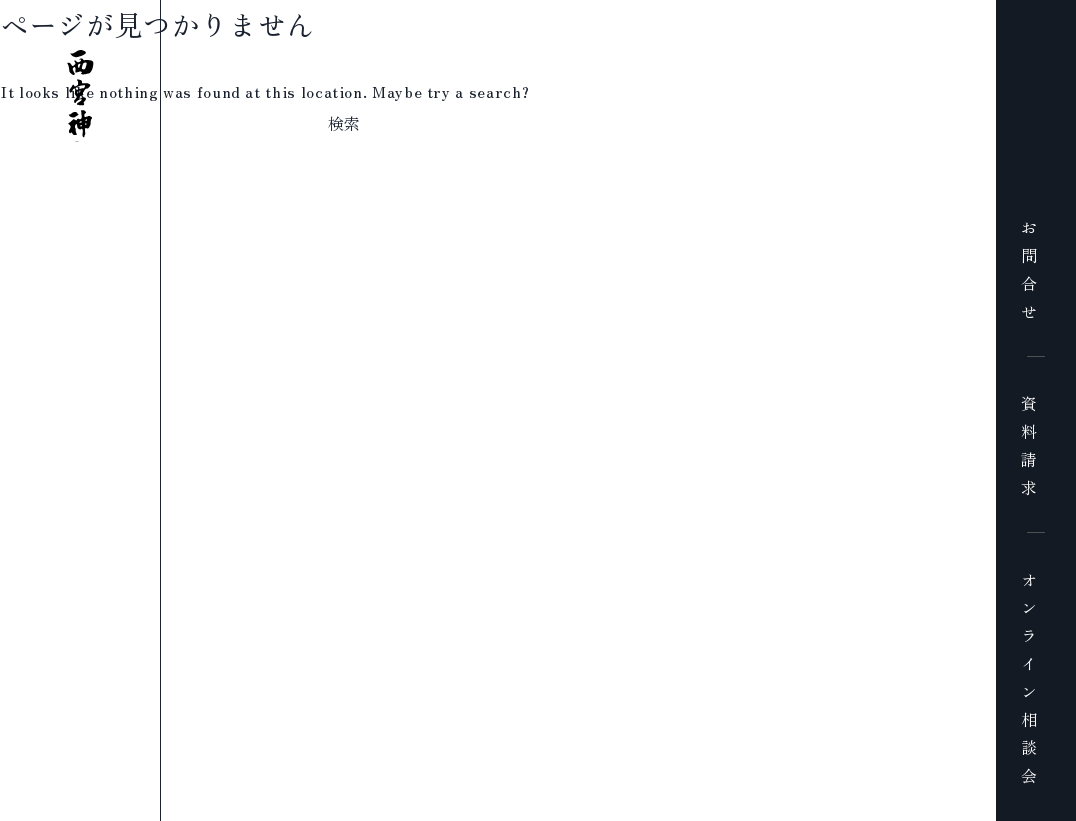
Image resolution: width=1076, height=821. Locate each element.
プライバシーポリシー (438, 808)
